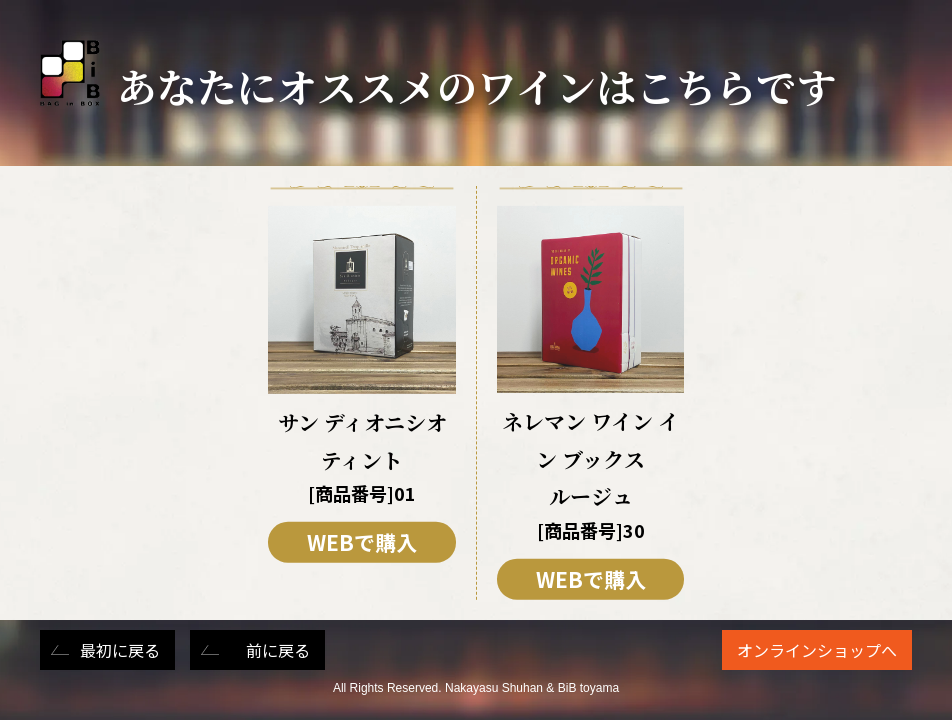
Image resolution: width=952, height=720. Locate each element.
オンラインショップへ (817, 650)
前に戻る (278, 650)
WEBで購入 (362, 542)
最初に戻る (120, 650)
